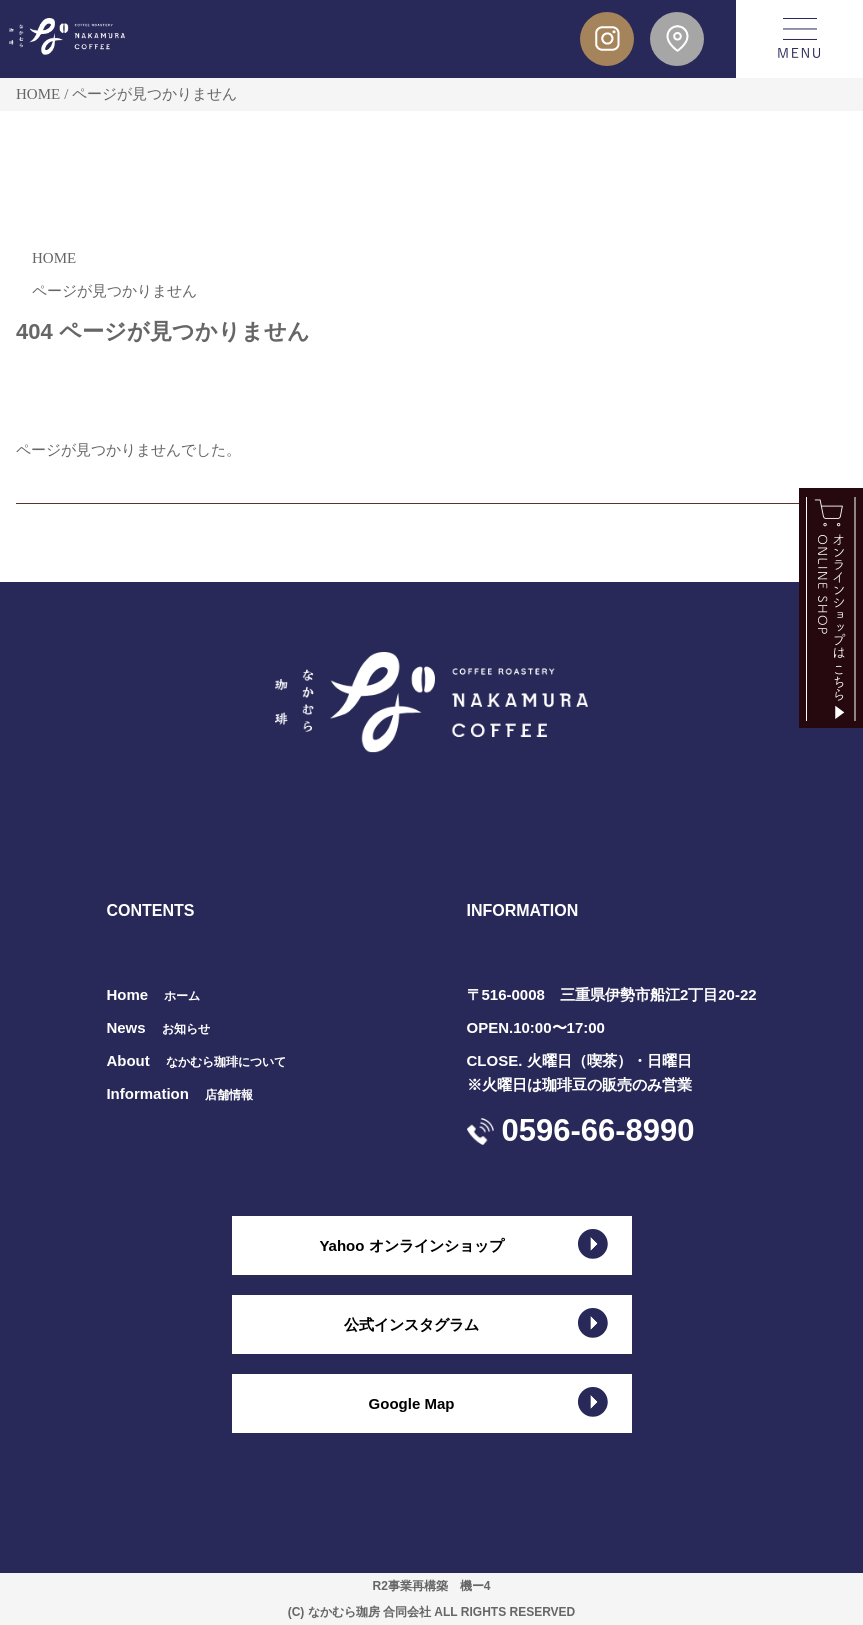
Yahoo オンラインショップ (411, 1245)
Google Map (412, 1403)
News (157, 1027)
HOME (38, 94)
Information (179, 1093)
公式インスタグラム (411, 1324)
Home (153, 994)
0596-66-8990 (598, 1130)
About (195, 1060)
